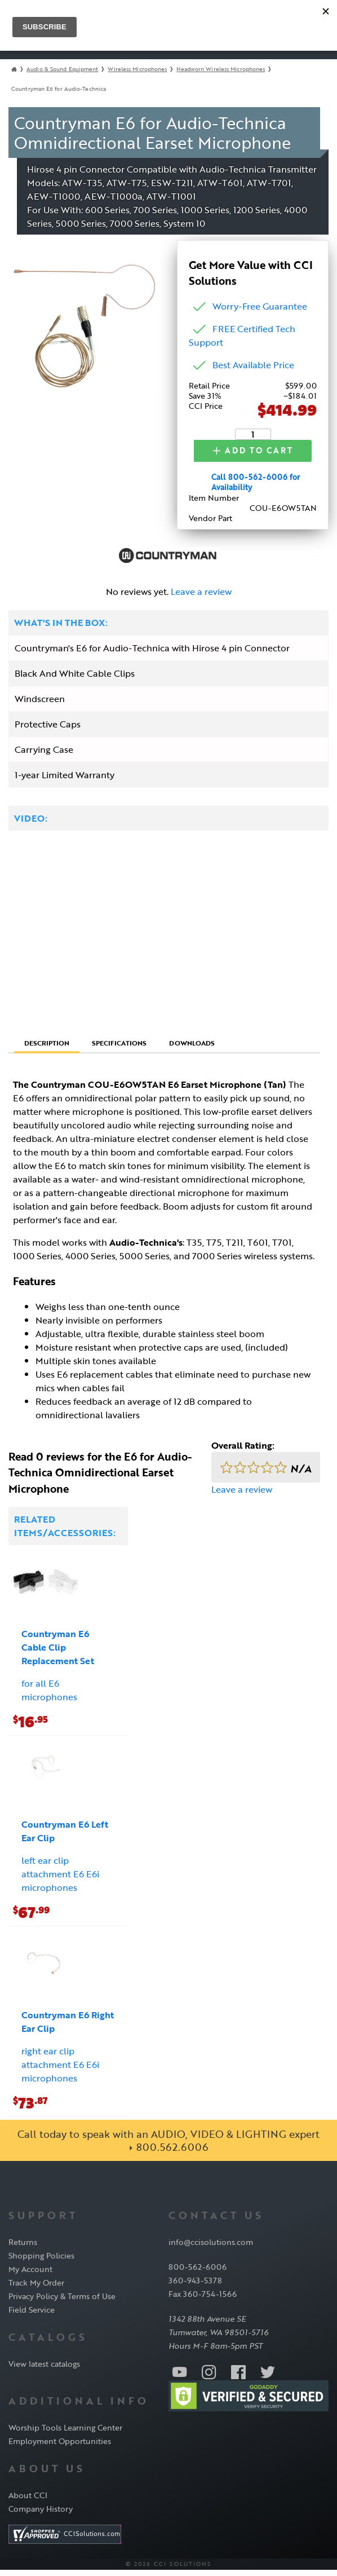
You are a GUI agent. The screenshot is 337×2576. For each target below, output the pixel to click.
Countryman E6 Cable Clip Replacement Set (57, 1654)
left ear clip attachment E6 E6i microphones (60, 1880)
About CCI (27, 2501)
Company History (40, 2515)
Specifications (119, 1049)
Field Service (31, 2316)
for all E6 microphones (49, 1696)
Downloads (192, 1049)
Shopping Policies (41, 2262)
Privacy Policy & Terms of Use (62, 2303)
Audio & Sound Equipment (62, 69)
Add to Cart (240, 454)
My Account (30, 2276)
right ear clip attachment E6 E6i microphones (60, 2071)
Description (46, 1049)
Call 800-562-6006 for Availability (255, 489)
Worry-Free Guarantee (259, 306)
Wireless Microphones (137, 69)
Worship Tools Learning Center (65, 2434)
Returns (22, 2249)
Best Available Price (253, 365)
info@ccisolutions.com (210, 2249)
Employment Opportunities (59, 2448)
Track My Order (36, 2289)
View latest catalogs (44, 2370)
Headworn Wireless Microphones (220, 69)
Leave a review (201, 598)
